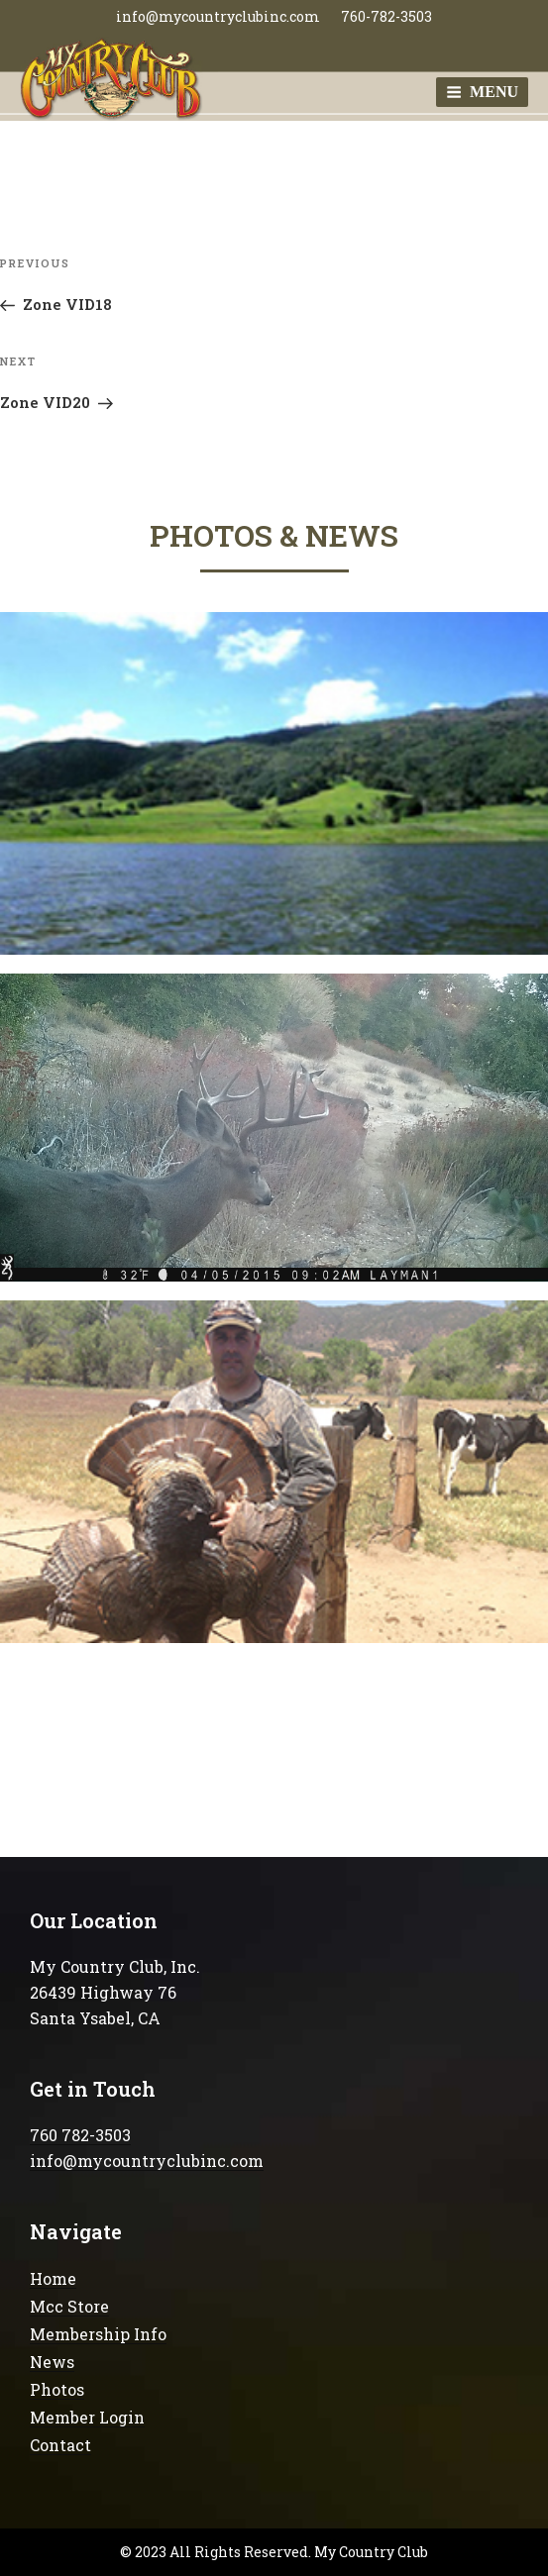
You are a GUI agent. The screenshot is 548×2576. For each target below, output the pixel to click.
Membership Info (98, 2333)
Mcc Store (69, 2306)
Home (53, 2278)
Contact (60, 2444)
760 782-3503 (80, 2134)
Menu (482, 91)
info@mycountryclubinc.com (218, 16)
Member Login (87, 2417)
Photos (57, 2389)
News (52, 2361)
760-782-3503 (386, 16)
